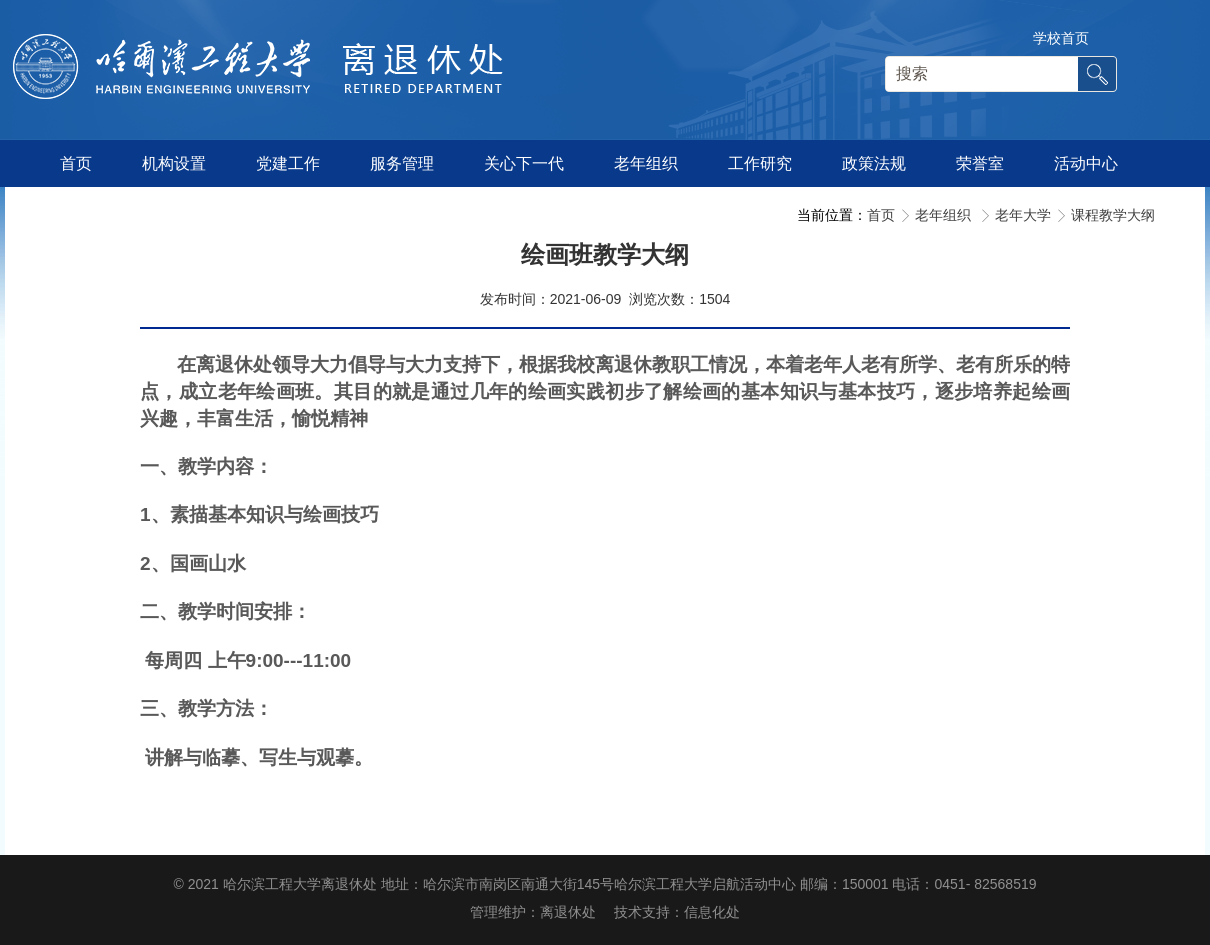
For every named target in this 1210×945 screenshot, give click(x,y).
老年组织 (945, 215)
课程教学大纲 (1113, 215)
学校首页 (1061, 38)
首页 (881, 215)
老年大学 (1023, 215)
